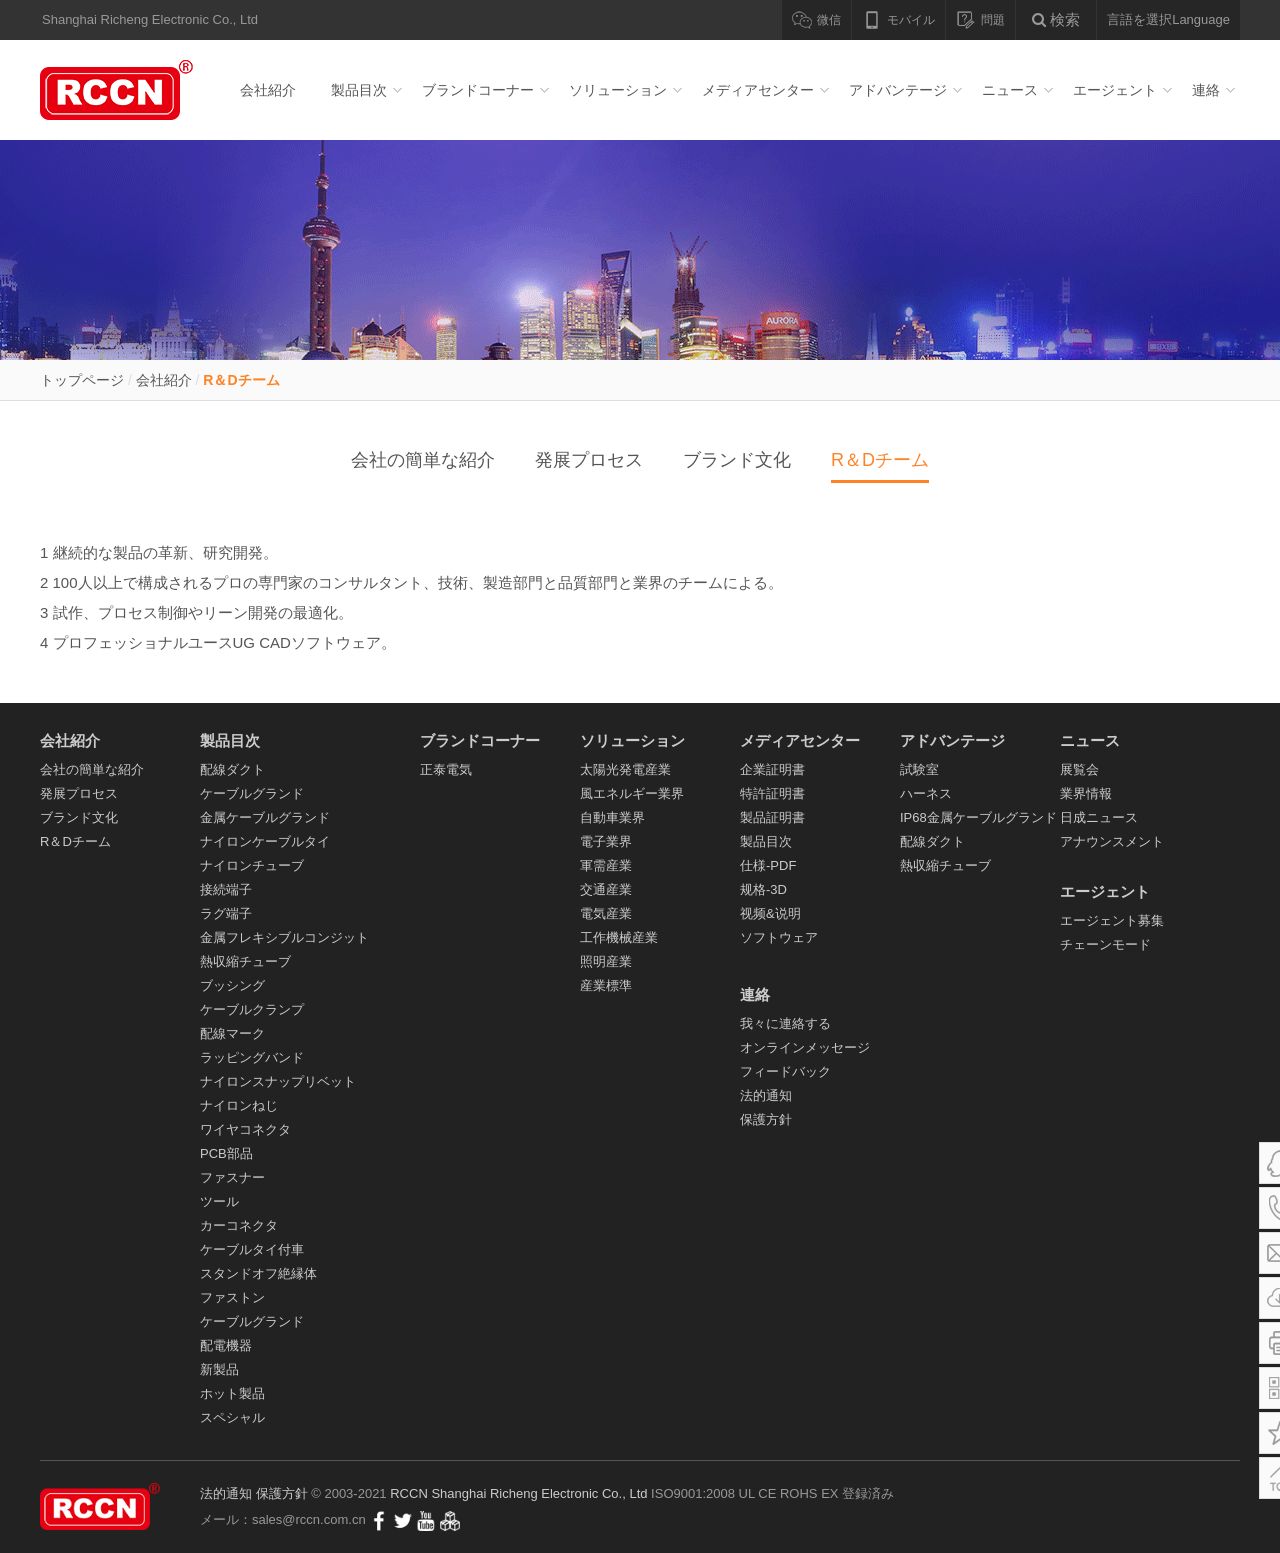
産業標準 (606, 985)
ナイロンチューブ (252, 865)
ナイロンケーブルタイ (265, 841)
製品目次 (359, 90)
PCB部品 (226, 1153)
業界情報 (1086, 793)
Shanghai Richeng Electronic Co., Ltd (541, 1493)
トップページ (82, 380)
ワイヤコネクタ (245, 1129)
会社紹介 (268, 90)
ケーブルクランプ (252, 1009)
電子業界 (606, 841)
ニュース (1010, 90)
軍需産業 (606, 865)
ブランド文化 (737, 460)
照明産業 (606, 961)
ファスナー (232, 1177)
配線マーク (232, 1033)
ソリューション (618, 90)
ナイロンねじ (239, 1105)
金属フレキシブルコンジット (284, 937)
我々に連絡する (785, 1023)
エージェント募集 (1112, 920)
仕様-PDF (768, 865)
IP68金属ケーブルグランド (978, 817)
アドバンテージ (898, 90)
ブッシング (232, 985)
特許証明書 (772, 793)
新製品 (219, 1369)
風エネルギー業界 (632, 793)
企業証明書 (772, 769)
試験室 (919, 769)
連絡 (1206, 90)
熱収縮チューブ (245, 961)
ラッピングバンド (252, 1057)
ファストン (232, 1297)
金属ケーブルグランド (265, 817)
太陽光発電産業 (625, 769)
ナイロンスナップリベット (278, 1081)
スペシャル (232, 1417)
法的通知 (766, 1095)
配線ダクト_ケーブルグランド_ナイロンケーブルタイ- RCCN (120, 90)
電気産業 (606, 913)
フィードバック (785, 1071)
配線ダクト (232, 769)
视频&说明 (770, 913)
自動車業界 (612, 817)
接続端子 (226, 889)
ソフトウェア (779, 937)
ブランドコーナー (478, 90)
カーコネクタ (239, 1225)
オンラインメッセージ (805, 1047)
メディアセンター (758, 90)
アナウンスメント (1112, 841)
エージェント (1115, 90)
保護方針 (766, 1119)
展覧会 (1079, 769)
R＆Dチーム (241, 380)
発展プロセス (589, 460)
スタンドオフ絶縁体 (258, 1273)
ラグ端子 (226, 913)
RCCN (409, 1493)
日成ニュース (1099, 817)
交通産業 (606, 889)
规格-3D (763, 889)
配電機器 (226, 1345)
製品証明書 (772, 817)
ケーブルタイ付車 (252, 1249)
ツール (219, 1201)
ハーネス (926, 793)
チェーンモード (1105, 944)
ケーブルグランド (252, 793)
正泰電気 (446, 769)
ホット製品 (232, 1393)
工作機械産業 (619, 937)
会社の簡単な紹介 (423, 460)
